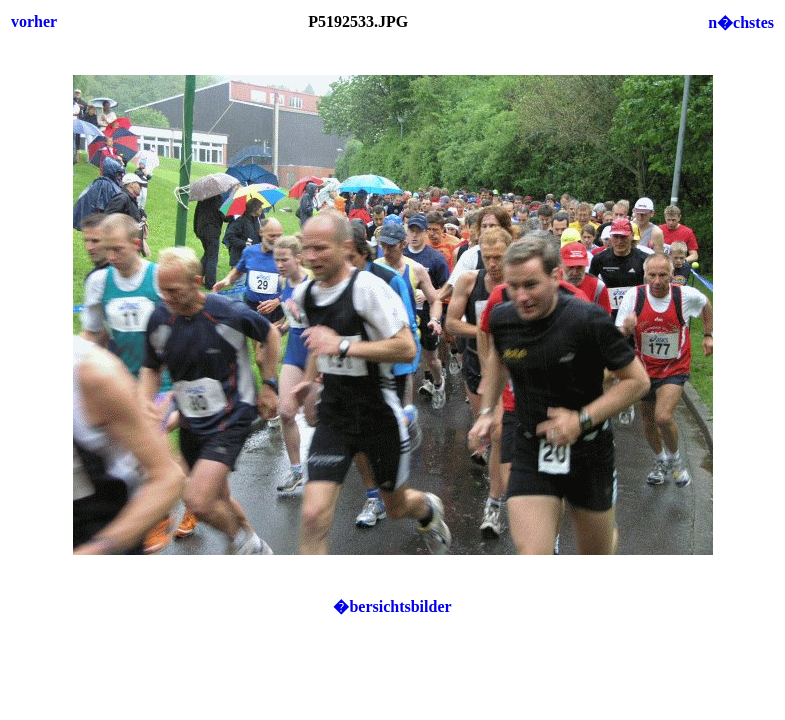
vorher (34, 21)
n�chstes (741, 22)
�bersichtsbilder (392, 606)
